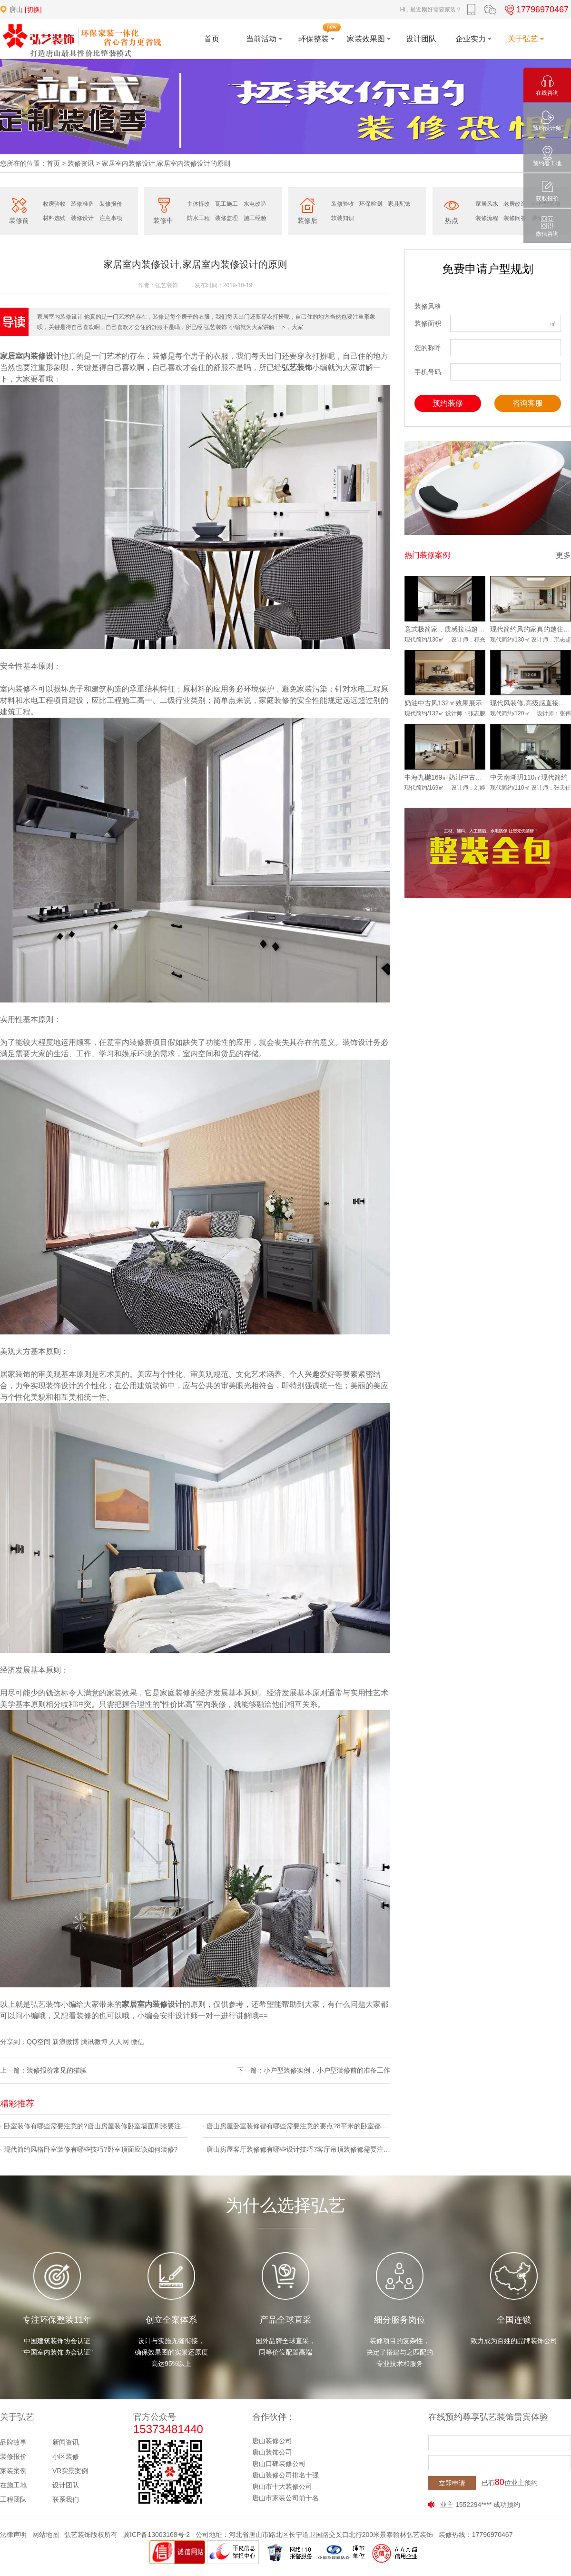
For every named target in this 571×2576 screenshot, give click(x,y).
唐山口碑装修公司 (278, 2463)
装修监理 (226, 218)
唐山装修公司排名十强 (285, 2475)
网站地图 (45, 2534)
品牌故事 (13, 2442)
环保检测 (370, 203)
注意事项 (110, 218)
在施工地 (13, 2485)
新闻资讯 (65, 2442)
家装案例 (13, 2471)
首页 (53, 163)
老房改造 (514, 203)
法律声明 (13, 2534)
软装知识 (342, 218)
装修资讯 (81, 163)
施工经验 (255, 218)
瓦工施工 (226, 203)
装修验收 (342, 203)
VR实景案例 (70, 2471)
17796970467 (535, 9)
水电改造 (255, 203)
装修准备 (82, 203)
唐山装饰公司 (272, 2452)
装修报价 (110, 203)
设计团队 (65, 2485)
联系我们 (65, 2499)
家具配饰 (399, 203)
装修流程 (486, 218)
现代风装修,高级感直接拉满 (530, 703)
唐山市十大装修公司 (282, 2486)
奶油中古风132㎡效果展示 (443, 703)
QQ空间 (38, 2041)
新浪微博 (65, 2041)
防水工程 (198, 218)
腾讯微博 (94, 2041)
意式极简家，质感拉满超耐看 (444, 629)
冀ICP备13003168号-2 (156, 2534)
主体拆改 (198, 203)
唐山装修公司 (272, 2441)
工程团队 (13, 2499)
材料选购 (54, 218)
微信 (137, 2041)
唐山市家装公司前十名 (285, 2498)
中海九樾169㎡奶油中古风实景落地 (444, 777)
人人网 (119, 2041)
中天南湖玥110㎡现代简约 (529, 777)
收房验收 (54, 203)
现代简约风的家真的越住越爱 (530, 629)
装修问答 (514, 218)
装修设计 (82, 218)
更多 (563, 555)
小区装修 (65, 2456)
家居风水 (486, 203)
